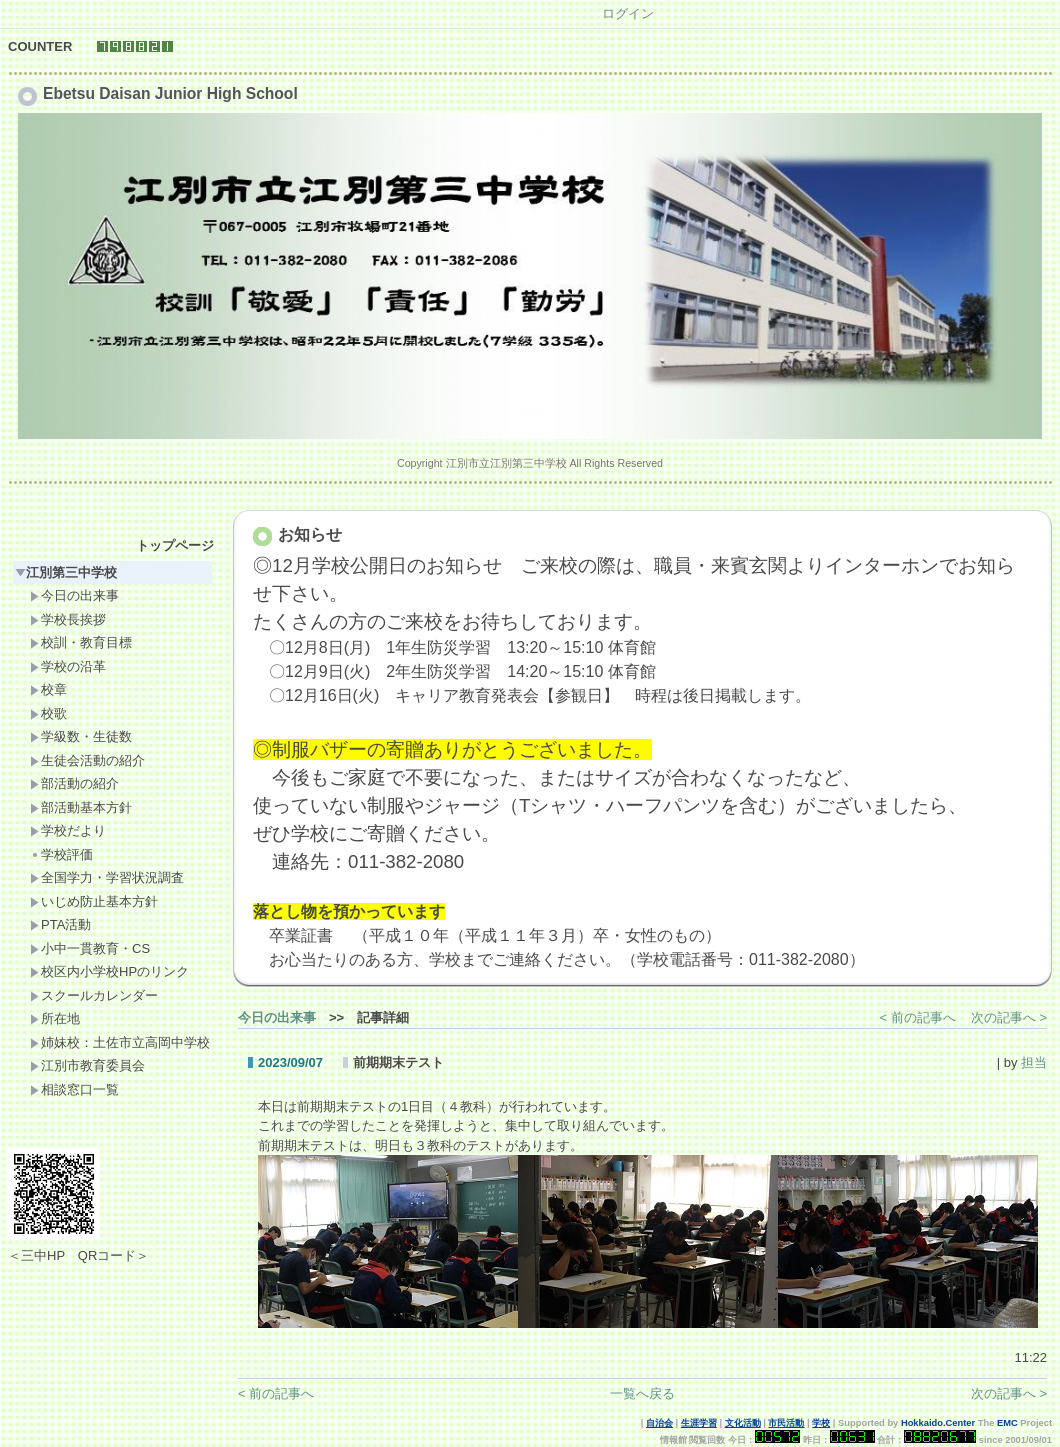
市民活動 (786, 1423)
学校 (821, 1423)
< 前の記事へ (918, 1017)
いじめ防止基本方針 (94, 901)
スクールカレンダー (94, 995)
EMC (1007, 1423)
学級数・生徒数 (81, 736)
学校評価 (61, 854)
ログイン (628, 13)
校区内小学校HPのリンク (109, 971)
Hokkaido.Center (938, 1423)
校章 (48, 689)
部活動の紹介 (74, 783)
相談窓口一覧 (74, 1089)
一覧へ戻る (642, 1393)
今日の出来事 (74, 595)
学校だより (68, 830)
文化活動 (743, 1423)
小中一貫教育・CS (90, 948)
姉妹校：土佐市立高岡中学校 (120, 1042)
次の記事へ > (1009, 1017)
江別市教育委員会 (87, 1065)
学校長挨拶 (68, 619)
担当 (1034, 1062)
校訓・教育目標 (81, 642)
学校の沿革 (68, 666)
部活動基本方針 (81, 807)
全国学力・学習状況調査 (107, 877)
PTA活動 (60, 924)
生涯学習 (699, 1423)
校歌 (48, 713)
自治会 (659, 1423)
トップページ (175, 545)
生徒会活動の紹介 (87, 760)
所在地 (55, 1018)
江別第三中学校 (66, 572)
